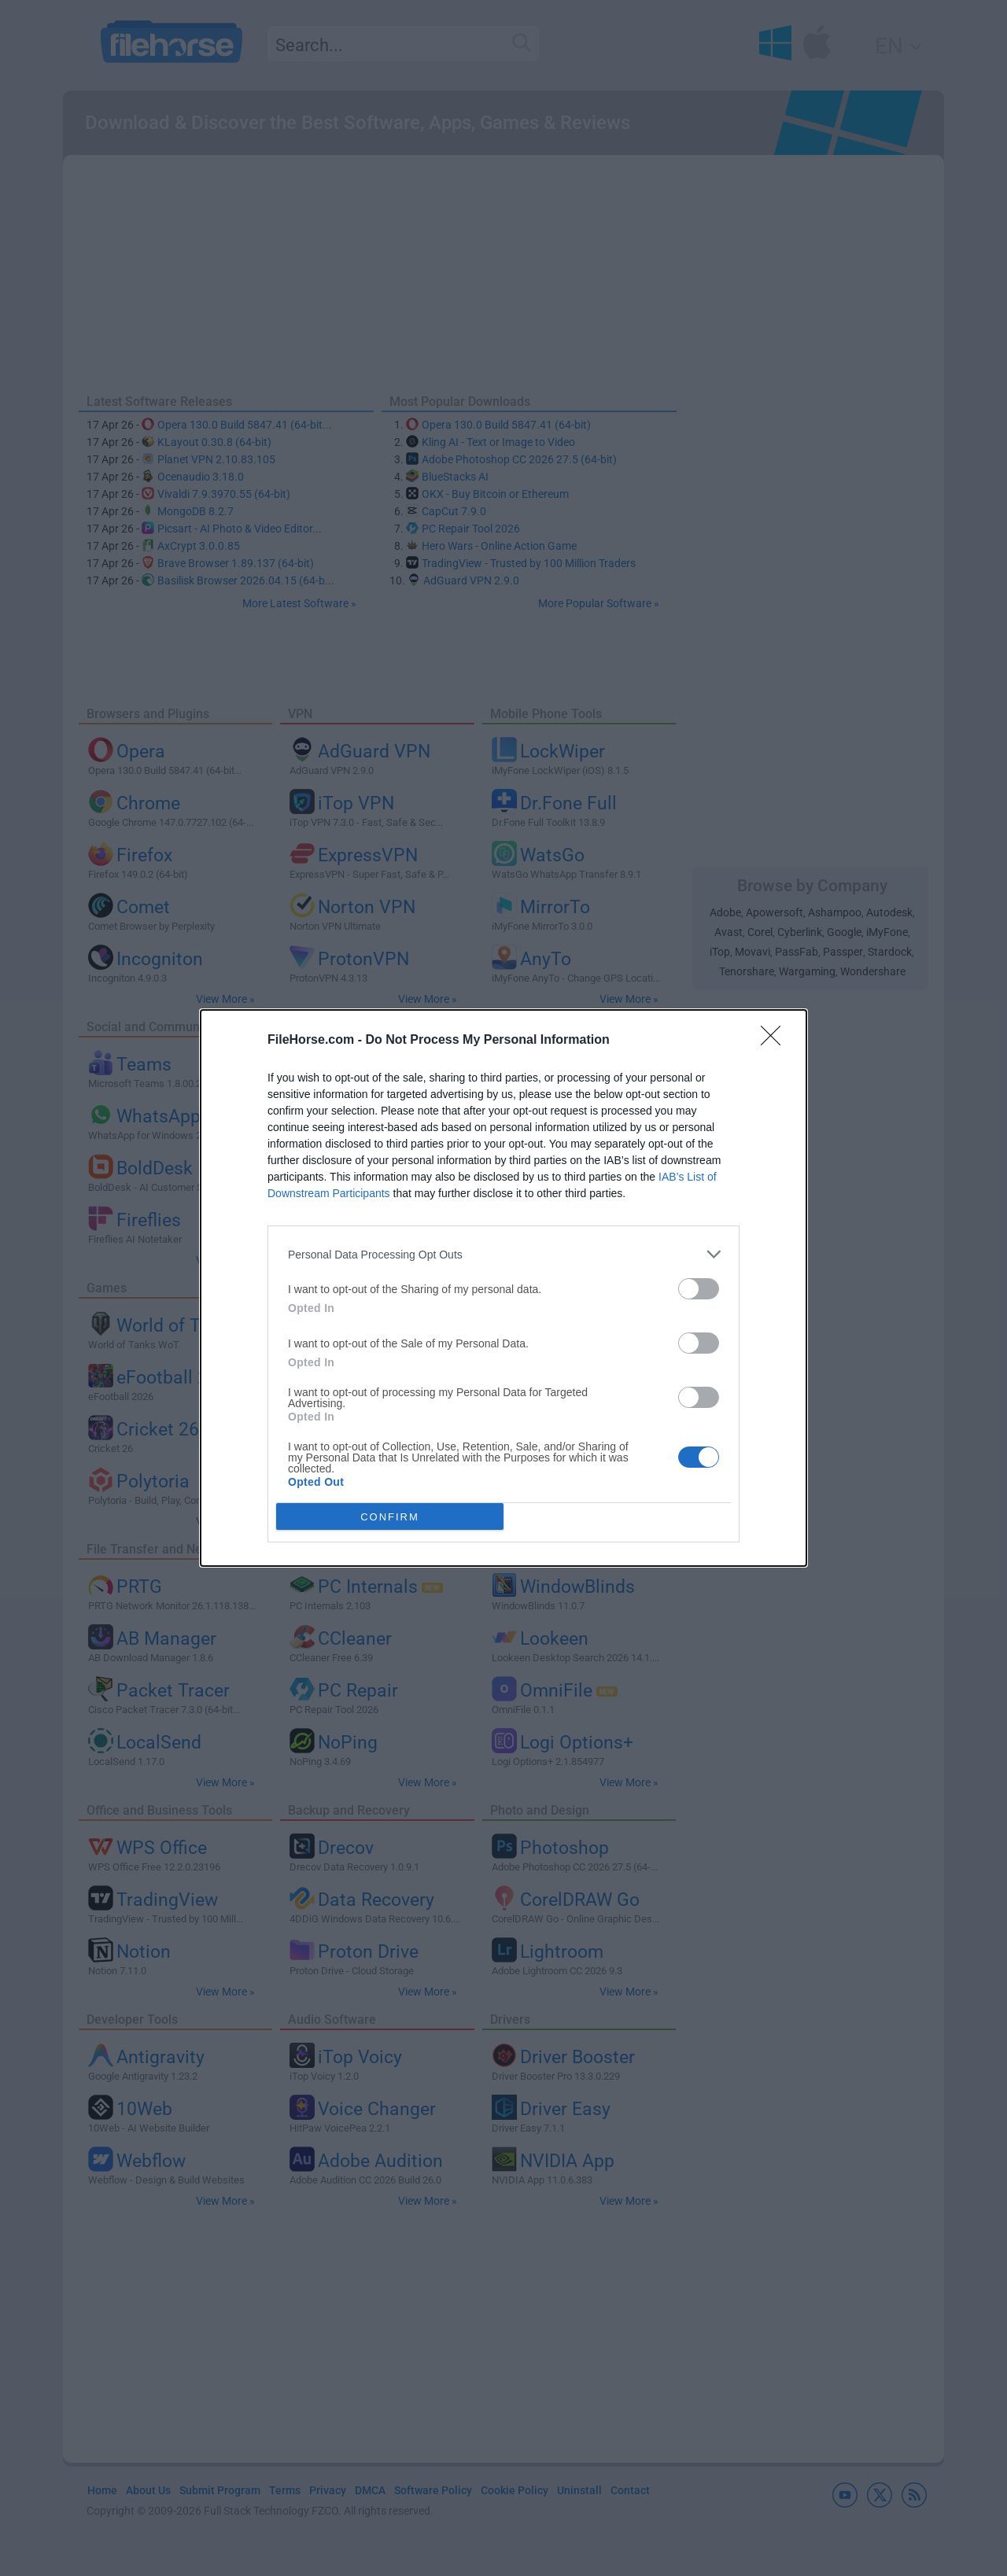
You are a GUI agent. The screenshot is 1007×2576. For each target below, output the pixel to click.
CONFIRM (389, 1517)
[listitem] (503, 1254)
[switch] (698, 1288)
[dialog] (503, 1288)
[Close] (776, 1041)
